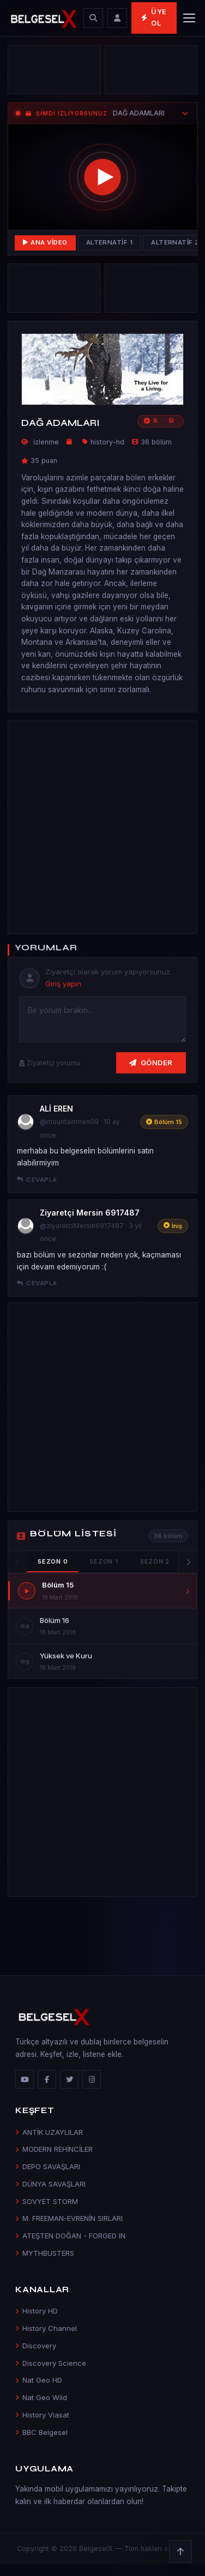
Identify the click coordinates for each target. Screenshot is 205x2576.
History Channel (46, 2328)
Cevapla (37, 1179)
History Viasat (42, 2414)
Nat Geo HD (38, 2380)
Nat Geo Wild (41, 2397)
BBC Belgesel (41, 2432)
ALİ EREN (56, 1108)
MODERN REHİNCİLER (54, 2149)
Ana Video (45, 242)
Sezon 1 (103, 1561)
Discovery (35, 2345)
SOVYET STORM (46, 2201)
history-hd (107, 442)
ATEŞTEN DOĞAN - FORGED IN (70, 2235)
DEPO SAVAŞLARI (47, 2166)
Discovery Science (50, 2363)
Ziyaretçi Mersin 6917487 (90, 1212)
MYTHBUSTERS (44, 2253)
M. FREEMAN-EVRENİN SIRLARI (69, 2218)
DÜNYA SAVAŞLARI (50, 2184)
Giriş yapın (63, 983)
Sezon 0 (53, 1561)
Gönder (151, 1062)
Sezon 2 (155, 1561)
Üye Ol (154, 17)
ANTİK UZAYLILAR (49, 2132)
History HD (36, 2310)
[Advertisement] (102, 825)
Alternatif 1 (109, 242)
